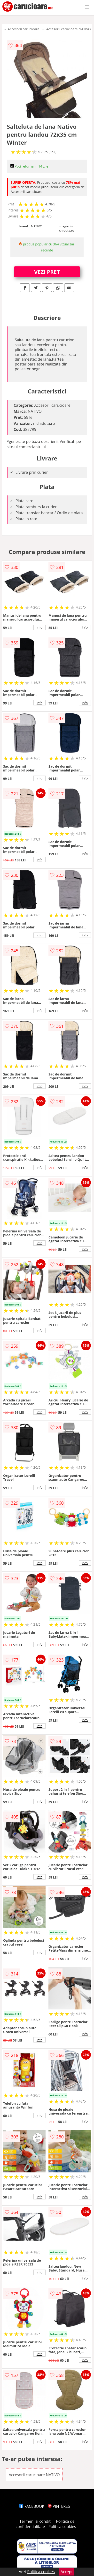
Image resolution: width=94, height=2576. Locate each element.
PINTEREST (60, 2506)
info (39, 627)
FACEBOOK (31, 2506)
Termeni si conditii (36, 2521)
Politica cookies (62, 2526)
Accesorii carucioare (23, 29)
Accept (67, 2571)
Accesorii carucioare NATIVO (68, 29)
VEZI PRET (47, 271)
